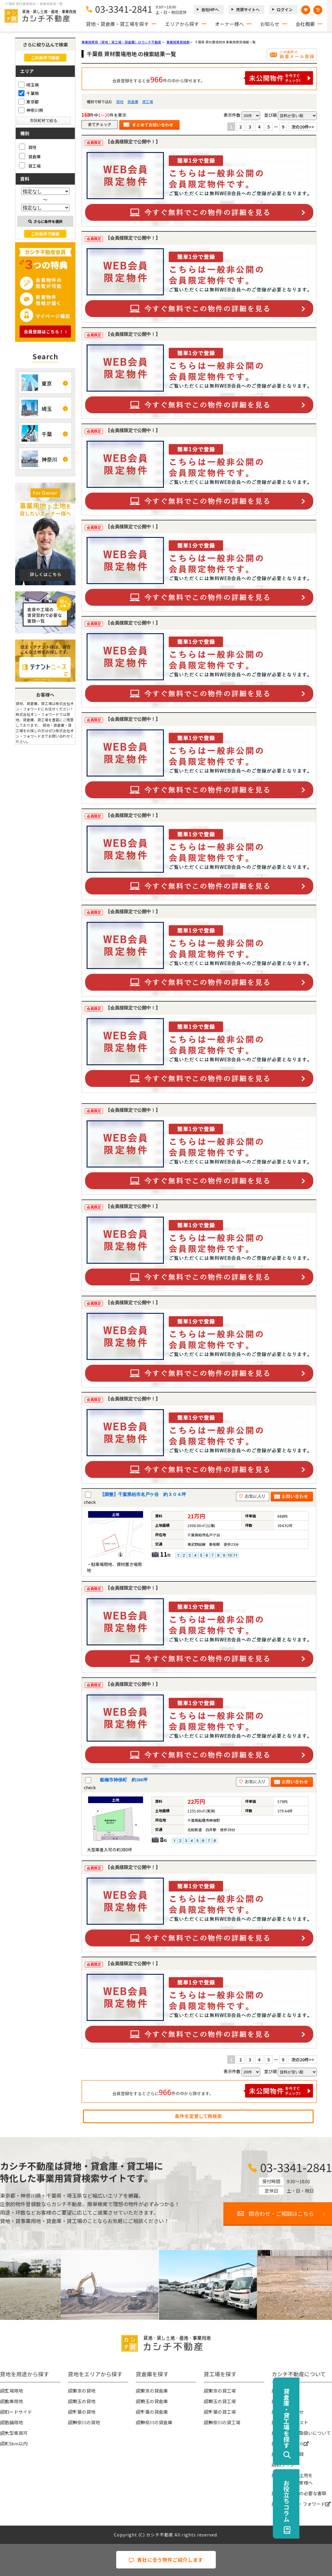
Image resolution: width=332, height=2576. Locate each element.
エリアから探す (182, 24)
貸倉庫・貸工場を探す (318, 2418)
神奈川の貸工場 (224, 2422)
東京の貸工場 (222, 2390)
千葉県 (28, 93)
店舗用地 (14, 2422)
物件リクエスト (292, 2422)
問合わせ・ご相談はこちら (281, 2213)
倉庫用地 (14, 2401)
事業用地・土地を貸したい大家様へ (294, 2479)
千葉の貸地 (84, 2412)
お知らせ (269, 24)
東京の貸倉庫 (154, 2390)
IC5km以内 (16, 2443)
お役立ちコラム (318, 2501)
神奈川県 (30, 110)
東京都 (28, 102)
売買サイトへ (248, 9)
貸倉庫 (132, 101)
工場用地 (14, 2390)
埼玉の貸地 (84, 2401)
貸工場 (147, 101)
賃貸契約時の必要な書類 (301, 2493)
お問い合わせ (290, 2412)
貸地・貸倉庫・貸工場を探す (117, 24)
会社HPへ (210, 9)
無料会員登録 (290, 2454)
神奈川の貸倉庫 (156, 2422)
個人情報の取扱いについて (303, 2433)
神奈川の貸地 (86, 2422)
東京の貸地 (84, 2390)
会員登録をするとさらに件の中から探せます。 (212, 2091)
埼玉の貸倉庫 (154, 2401)
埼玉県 (28, 85)
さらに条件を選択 (45, 221)
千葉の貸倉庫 (154, 2412)
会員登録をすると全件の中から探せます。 (212, 78)
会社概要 (305, 24)
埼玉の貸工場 (222, 2401)
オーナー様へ (229, 24)
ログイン (284, 9)
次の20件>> (302, 127)
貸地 (119, 101)
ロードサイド (18, 2412)
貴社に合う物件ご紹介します (166, 2559)
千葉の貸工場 (222, 2412)
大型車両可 (16, 2433)
